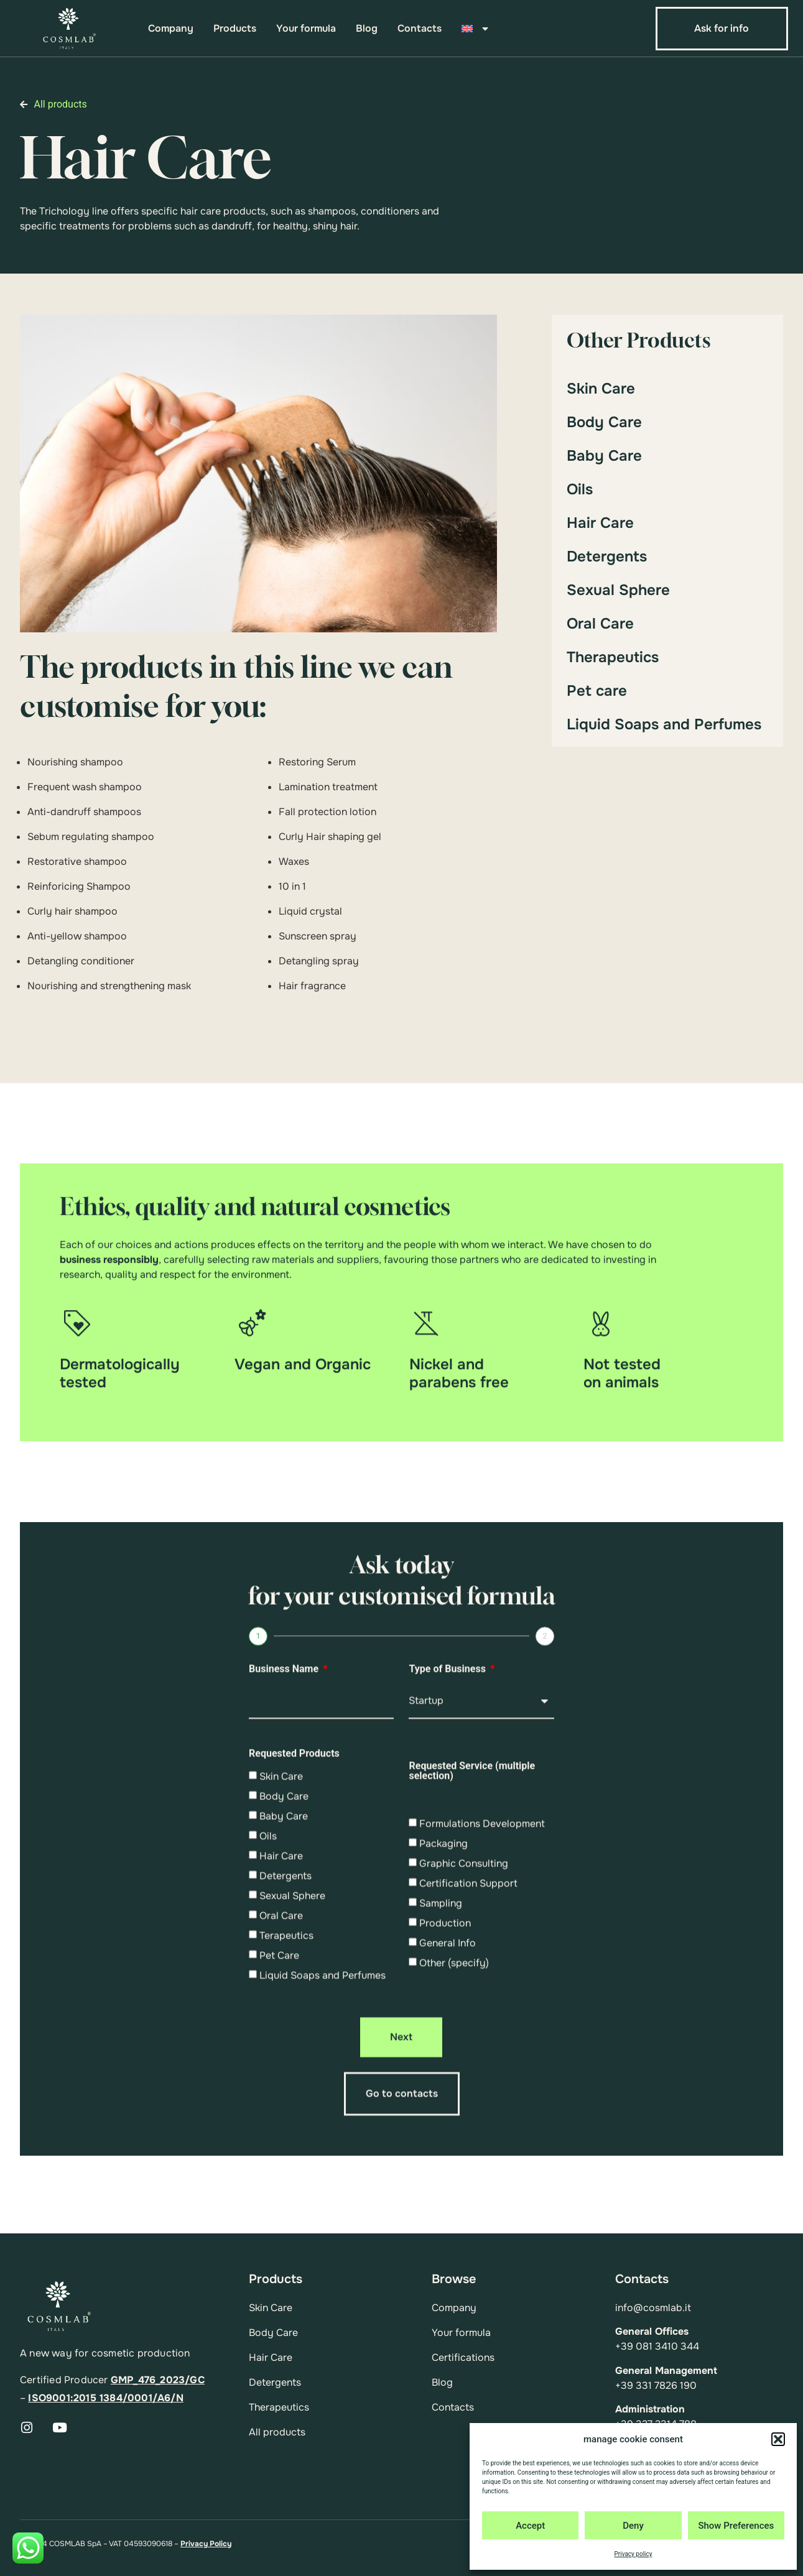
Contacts (419, 28)
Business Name (285, 1868)
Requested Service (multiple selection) (472, 1971)
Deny (633, 2525)
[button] (778, 2439)
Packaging (443, 2042)
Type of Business (448, 1868)
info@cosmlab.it (653, 2307)
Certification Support (468, 2082)
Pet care (597, 690)
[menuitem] (475, 28)
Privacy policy (633, 2554)
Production (445, 2122)
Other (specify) (454, 2162)
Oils (580, 489)
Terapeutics (286, 2134)
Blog (367, 28)
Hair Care (600, 523)
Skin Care (601, 388)
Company (170, 28)
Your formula (306, 28)
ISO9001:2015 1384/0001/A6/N (105, 2397)
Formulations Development (482, 2022)
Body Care (604, 422)
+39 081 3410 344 (657, 2346)
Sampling (440, 2102)
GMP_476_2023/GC (158, 2379)
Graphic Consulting (463, 2062)
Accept (530, 2525)
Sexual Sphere (618, 590)
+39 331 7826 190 (656, 2385)
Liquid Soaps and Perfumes (664, 724)
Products (234, 28)
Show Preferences (736, 2525)
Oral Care (600, 623)
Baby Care (604, 455)
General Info (447, 2142)
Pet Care (279, 2154)
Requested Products (294, 1954)
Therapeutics (613, 657)
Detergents (607, 556)
